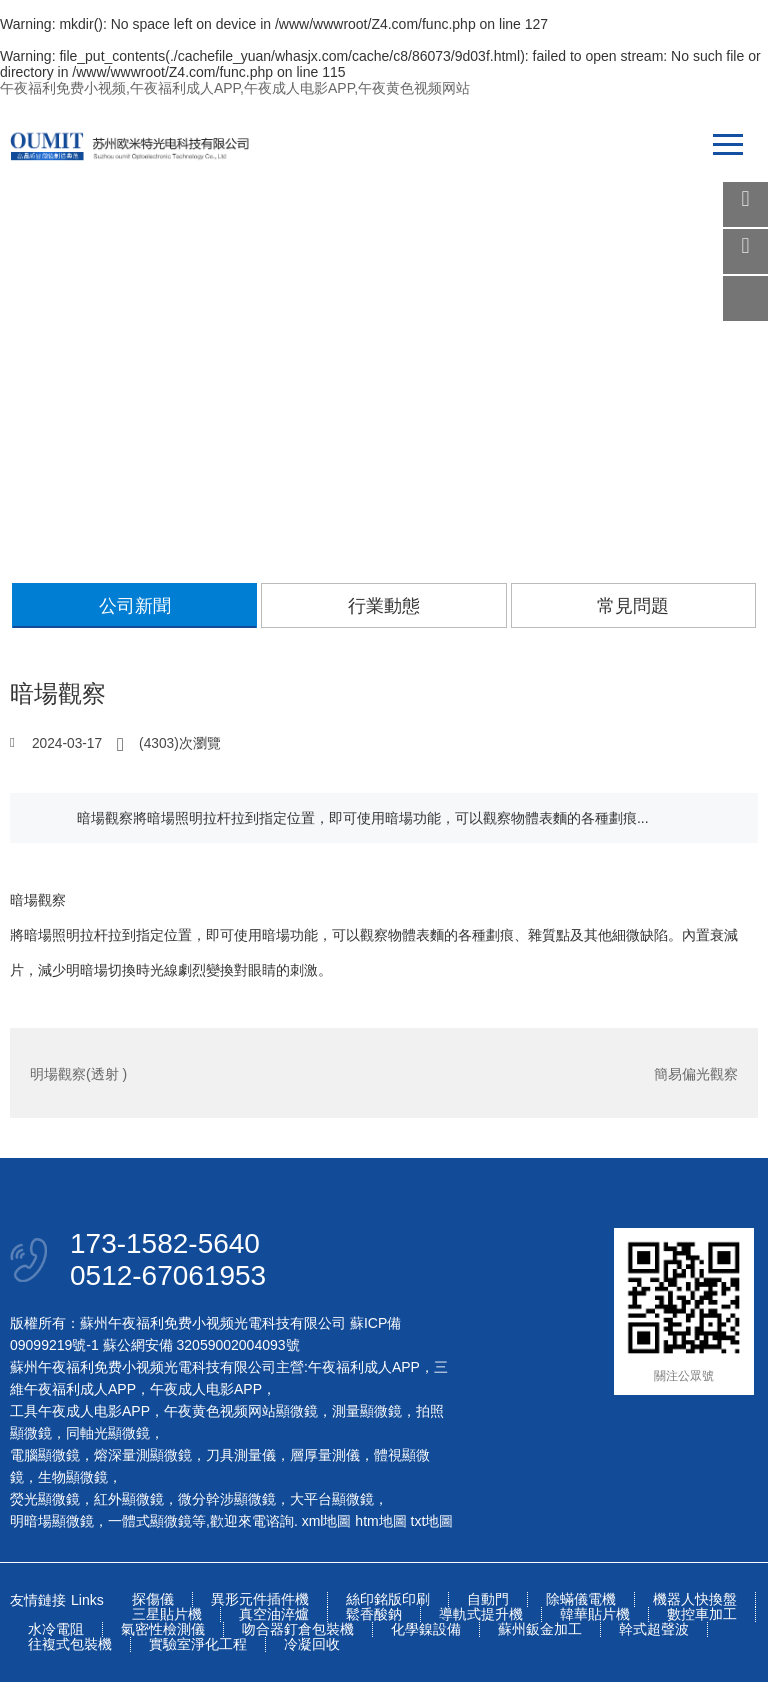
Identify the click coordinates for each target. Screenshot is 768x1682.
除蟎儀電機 (581, 1599)
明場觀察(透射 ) (78, 1073)
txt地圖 (432, 1521)
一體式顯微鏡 (150, 1521)
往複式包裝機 (70, 1644)
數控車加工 (702, 1614)
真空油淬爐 (274, 1614)
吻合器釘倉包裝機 (298, 1629)
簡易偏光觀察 (696, 1073)
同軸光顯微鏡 (108, 1433)
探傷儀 (153, 1599)
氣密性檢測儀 (163, 1629)
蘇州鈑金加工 (540, 1629)
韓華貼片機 (595, 1614)
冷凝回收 (312, 1644)
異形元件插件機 (260, 1599)
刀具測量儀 (241, 1455)
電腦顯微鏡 (45, 1455)
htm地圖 (380, 1521)
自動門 (488, 1599)
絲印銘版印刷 (388, 1599)
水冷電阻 (56, 1629)
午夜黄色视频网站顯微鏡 (241, 1411)
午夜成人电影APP (206, 1389)
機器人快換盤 (695, 1599)
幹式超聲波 (654, 1629)
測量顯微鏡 (367, 1411)
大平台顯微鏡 (332, 1499)
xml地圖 (327, 1521)
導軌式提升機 (481, 1614)
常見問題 (633, 606)
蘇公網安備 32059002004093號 (199, 1345)
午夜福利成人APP (364, 1367)
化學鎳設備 (426, 1629)
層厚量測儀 (325, 1455)
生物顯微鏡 (73, 1477)
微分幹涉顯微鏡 (227, 1499)
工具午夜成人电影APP (80, 1411)
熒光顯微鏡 (45, 1499)
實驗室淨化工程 (198, 1644)
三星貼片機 (167, 1614)
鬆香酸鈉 (374, 1614)
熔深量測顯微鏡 (143, 1455)
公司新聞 (135, 606)
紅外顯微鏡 (129, 1499)
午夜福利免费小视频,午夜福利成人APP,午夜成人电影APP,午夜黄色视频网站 (235, 88)
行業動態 (384, 606)
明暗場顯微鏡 (52, 1521)
